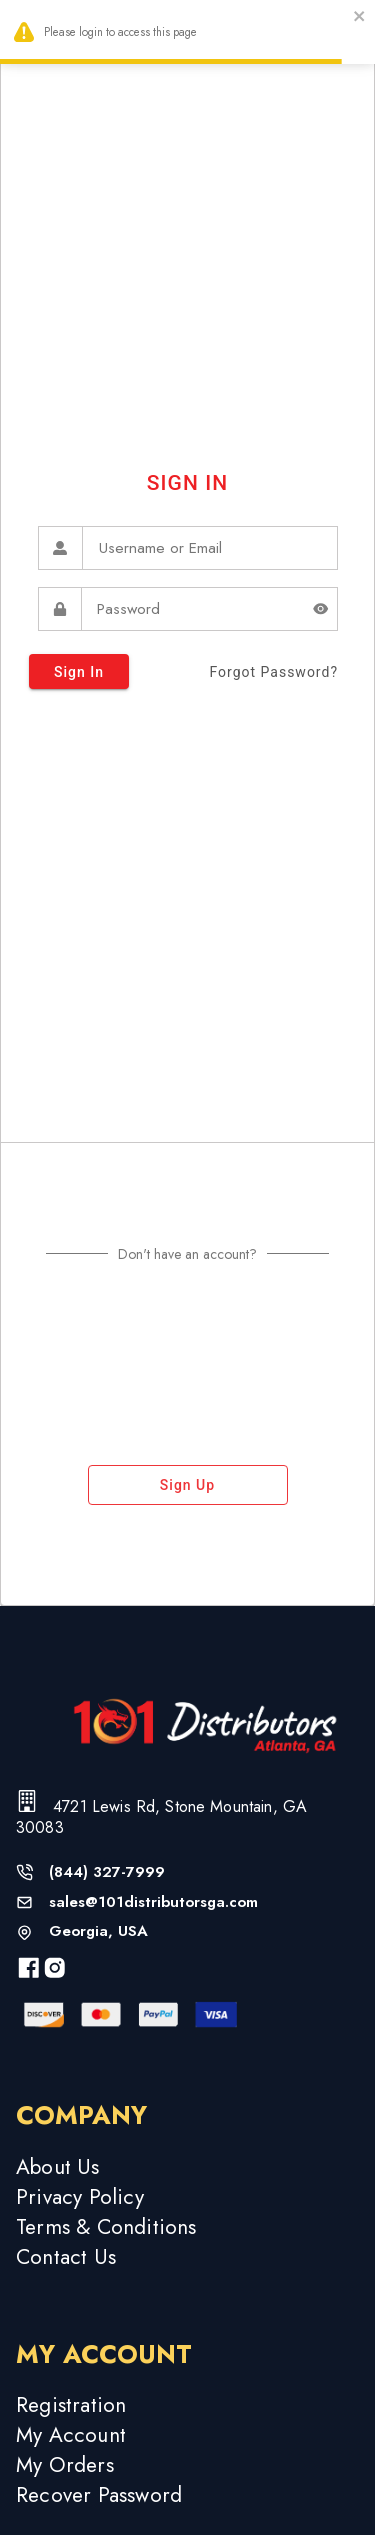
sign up (188, 1485)
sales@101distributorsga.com (153, 1902)
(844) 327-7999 (107, 1872)
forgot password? (273, 672)
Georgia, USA (98, 1931)
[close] (360, 18)
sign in (79, 671)
